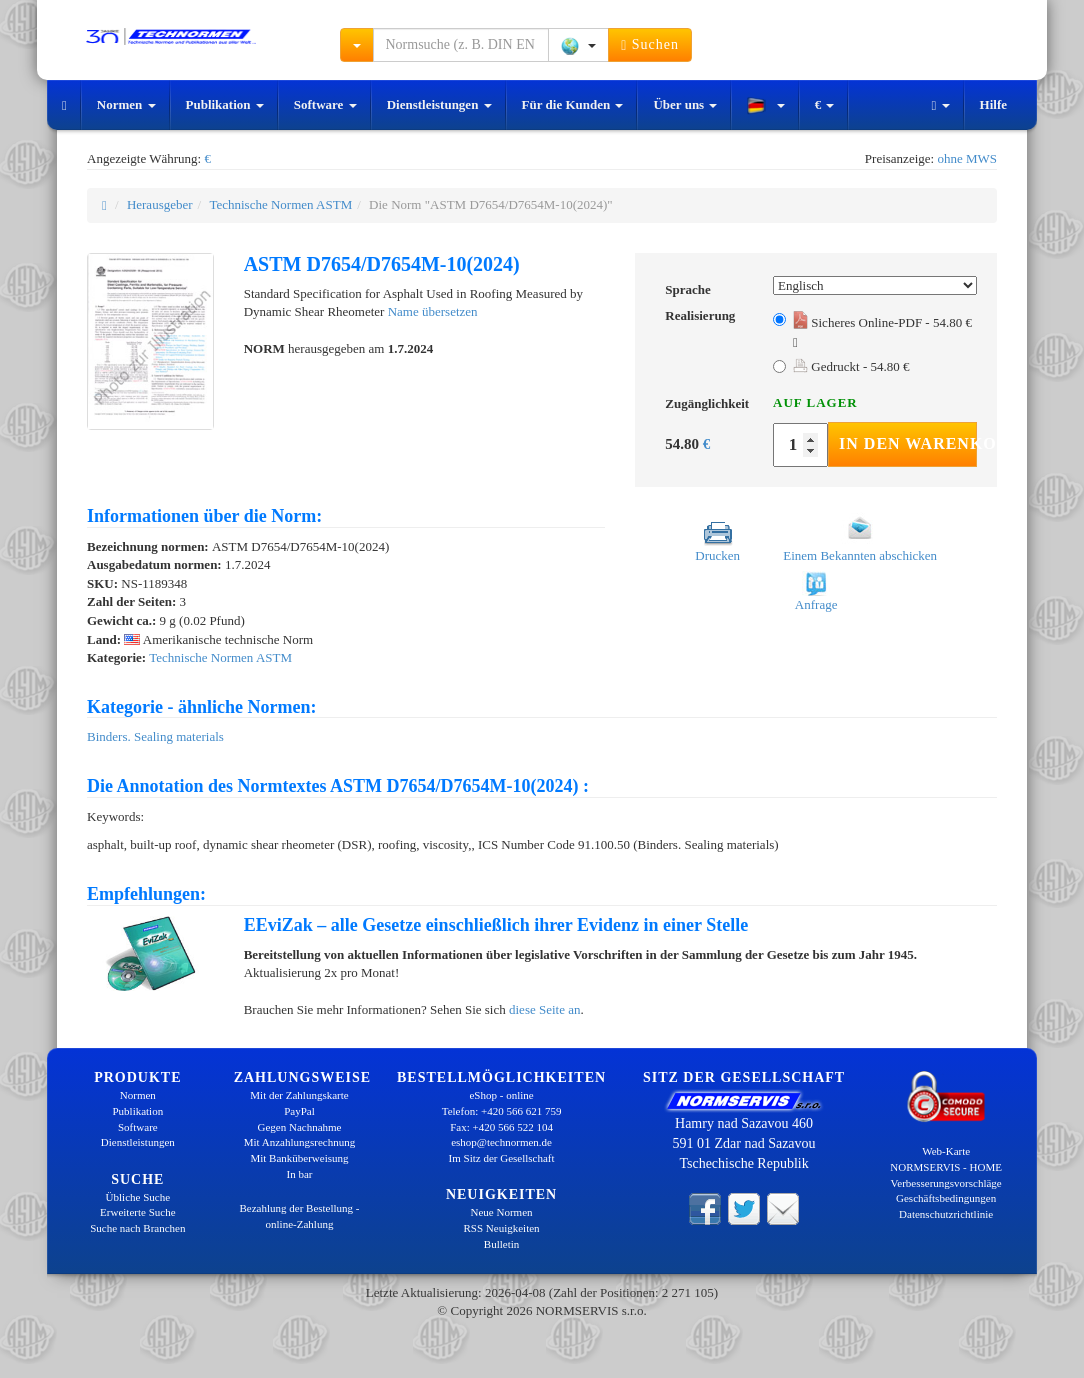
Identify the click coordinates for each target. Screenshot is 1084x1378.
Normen (126, 104)
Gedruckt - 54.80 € (851, 366)
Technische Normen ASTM (280, 204)
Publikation (225, 104)
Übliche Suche (138, 1197)
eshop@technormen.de (501, 1142)
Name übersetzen (433, 311)
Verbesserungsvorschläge (946, 1183)
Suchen (650, 45)
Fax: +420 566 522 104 (501, 1127)
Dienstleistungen (439, 104)
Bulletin (501, 1244)
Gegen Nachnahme (299, 1127)
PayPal (299, 1111)
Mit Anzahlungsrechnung (300, 1142)
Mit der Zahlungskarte (299, 1095)
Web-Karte (946, 1151)
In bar (300, 1174)
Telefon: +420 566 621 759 (502, 1111)
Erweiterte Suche (137, 1212)
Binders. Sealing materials (155, 736)
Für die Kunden (573, 104)
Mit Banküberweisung (299, 1158)
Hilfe (993, 104)
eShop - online (501, 1095)
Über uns (685, 104)
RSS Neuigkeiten (502, 1228)
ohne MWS (967, 158)
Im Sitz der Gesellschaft (502, 1158)
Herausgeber (160, 204)
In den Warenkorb (908, 443)
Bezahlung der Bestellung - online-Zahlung (299, 1216)
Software (325, 104)
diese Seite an (544, 1009)
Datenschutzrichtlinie (946, 1214)
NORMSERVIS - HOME (946, 1167)
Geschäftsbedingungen (946, 1198)
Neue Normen (502, 1212)
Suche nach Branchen (137, 1228)
